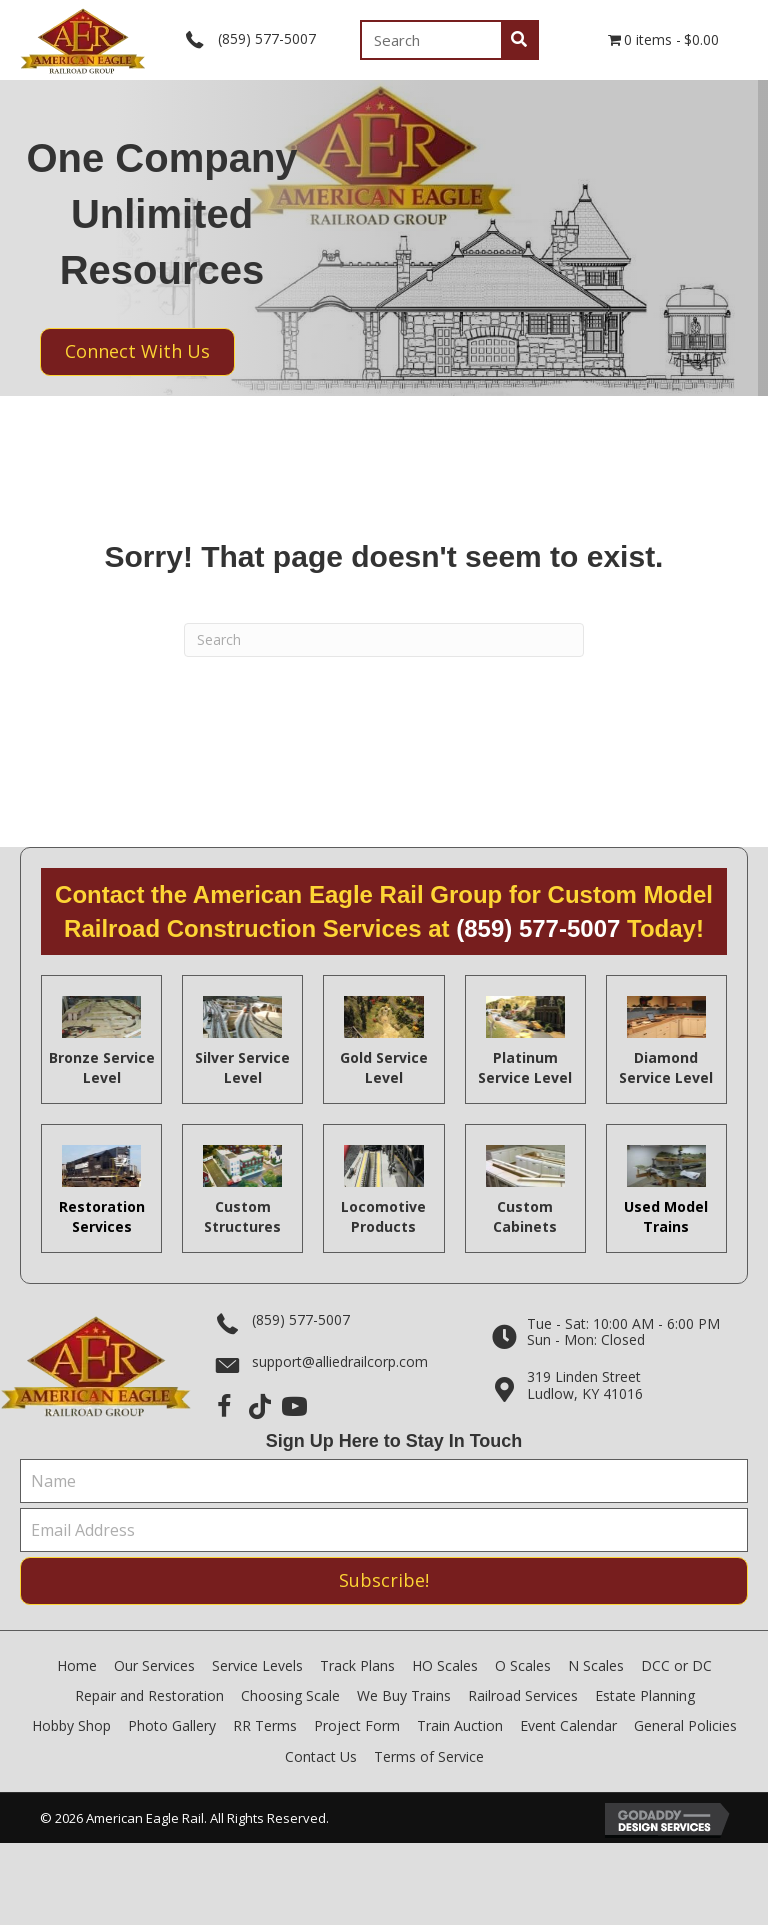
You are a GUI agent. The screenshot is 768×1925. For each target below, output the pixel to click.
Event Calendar (568, 1725)
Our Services (154, 1665)
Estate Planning (645, 1695)
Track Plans (357, 1665)
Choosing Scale (290, 1695)
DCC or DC (676, 1665)
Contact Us (321, 1756)
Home (77, 1665)
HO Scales (445, 1665)
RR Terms (265, 1725)
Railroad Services (523, 1695)
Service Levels (257, 1665)
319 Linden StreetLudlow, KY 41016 (585, 1385)
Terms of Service (429, 1756)
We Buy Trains (404, 1695)
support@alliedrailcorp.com (340, 1361)
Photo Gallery (172, 1725)
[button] (224, 1406)
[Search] (384, 640)
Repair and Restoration (149, 1695)
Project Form (357, 1725)
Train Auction (460, 1725)
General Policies (685, 1725)
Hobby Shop (71, 1725)
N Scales (596, 1665)
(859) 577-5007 (267, 38)
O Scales (523, 1665)
